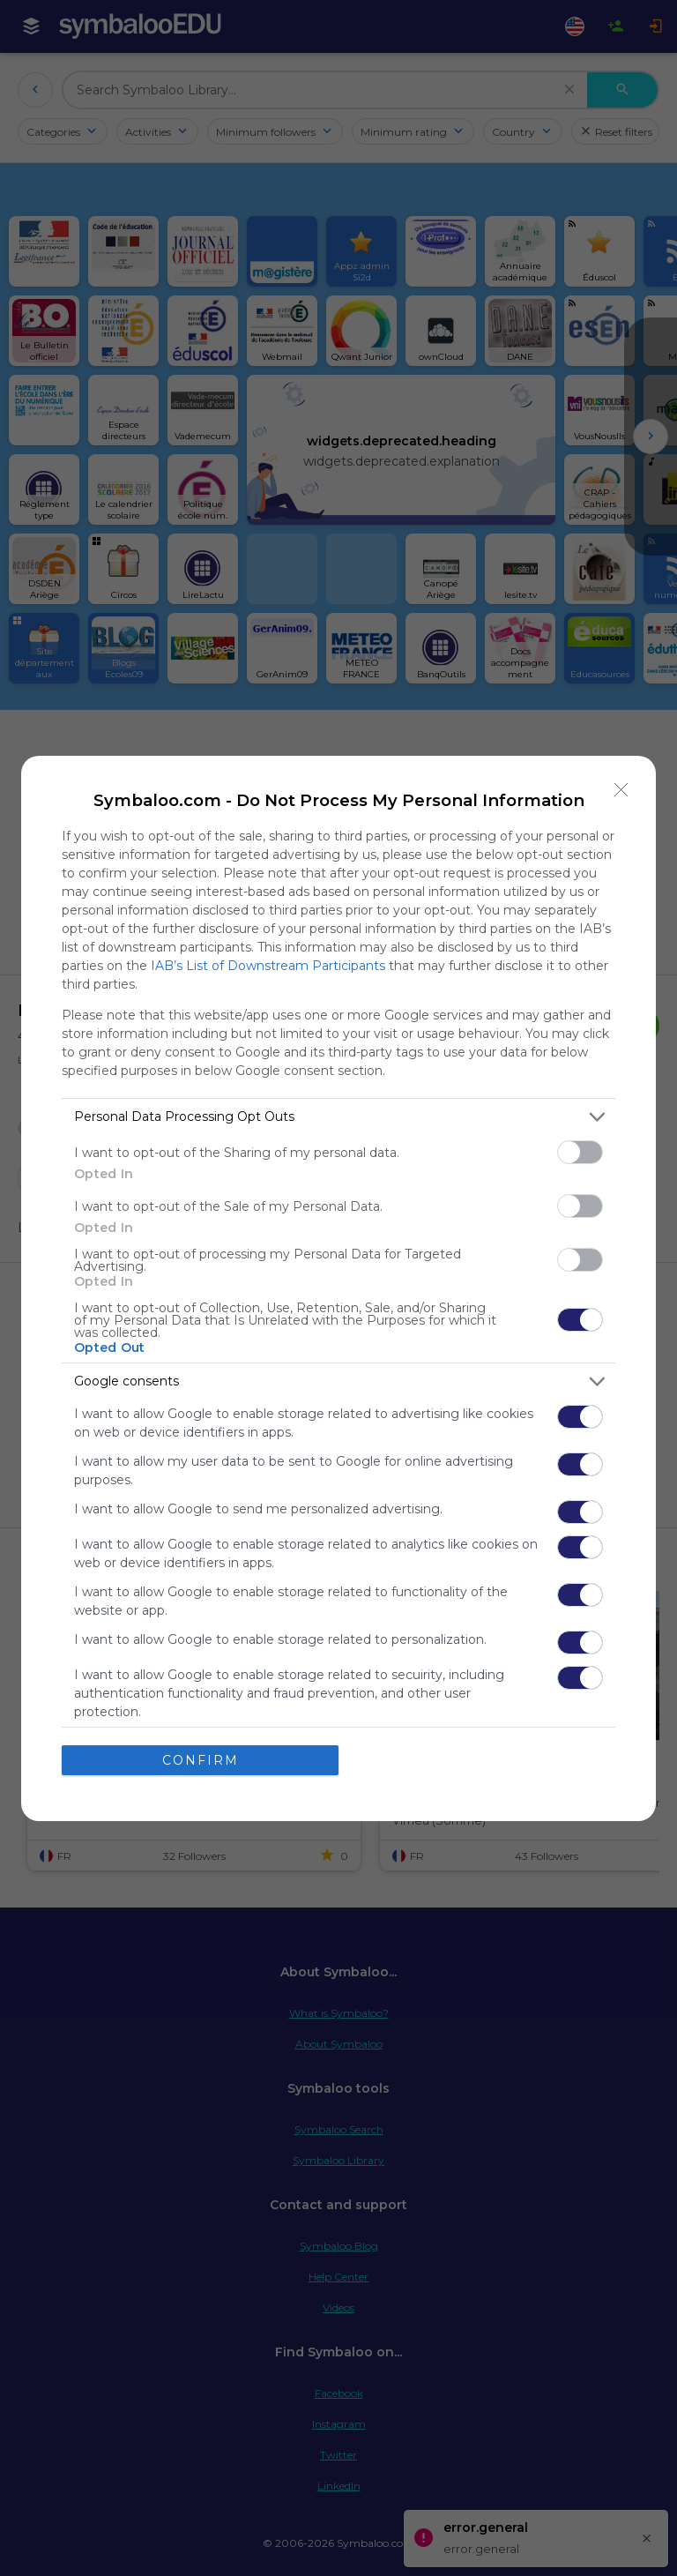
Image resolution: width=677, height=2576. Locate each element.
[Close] (621, 790)
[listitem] (338, 1117)
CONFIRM (200, 1760)
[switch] (580, 1152)
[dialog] (338, 1288)
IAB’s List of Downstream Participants (268, 966)
